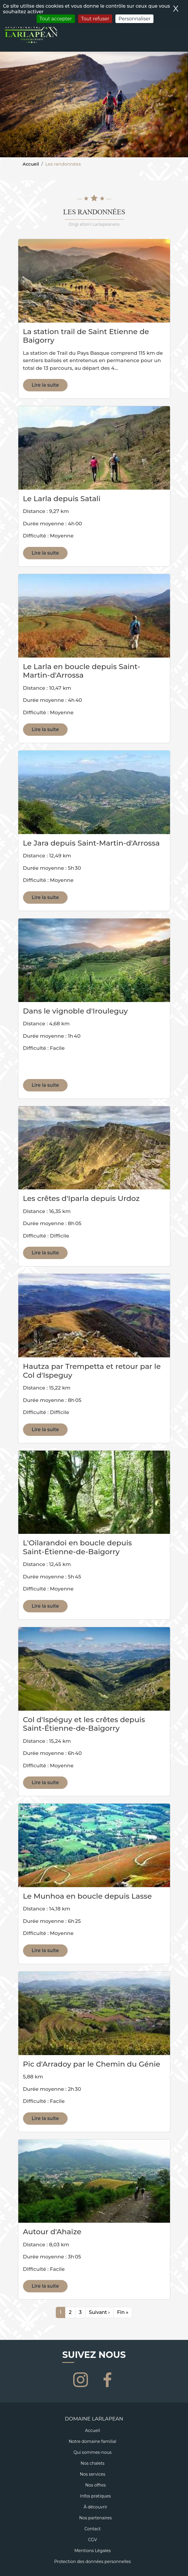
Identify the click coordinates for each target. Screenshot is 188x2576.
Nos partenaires (95, 2518)
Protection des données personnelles (92, 2561)
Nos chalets (92, 2463)
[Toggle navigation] (180, 39)
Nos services (92, 2474)
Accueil (31, 164)
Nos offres (95, 2485)
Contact (92, 2528)
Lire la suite (45, 385)
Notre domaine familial (92, 2441)
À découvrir (95, 2507)
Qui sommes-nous (92, 2452)
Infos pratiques (95, 2496)
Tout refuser (95, 19)
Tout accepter (56, 19)
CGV (92, 2539)
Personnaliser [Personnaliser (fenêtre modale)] (134, 19)
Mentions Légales (92, 2550)
